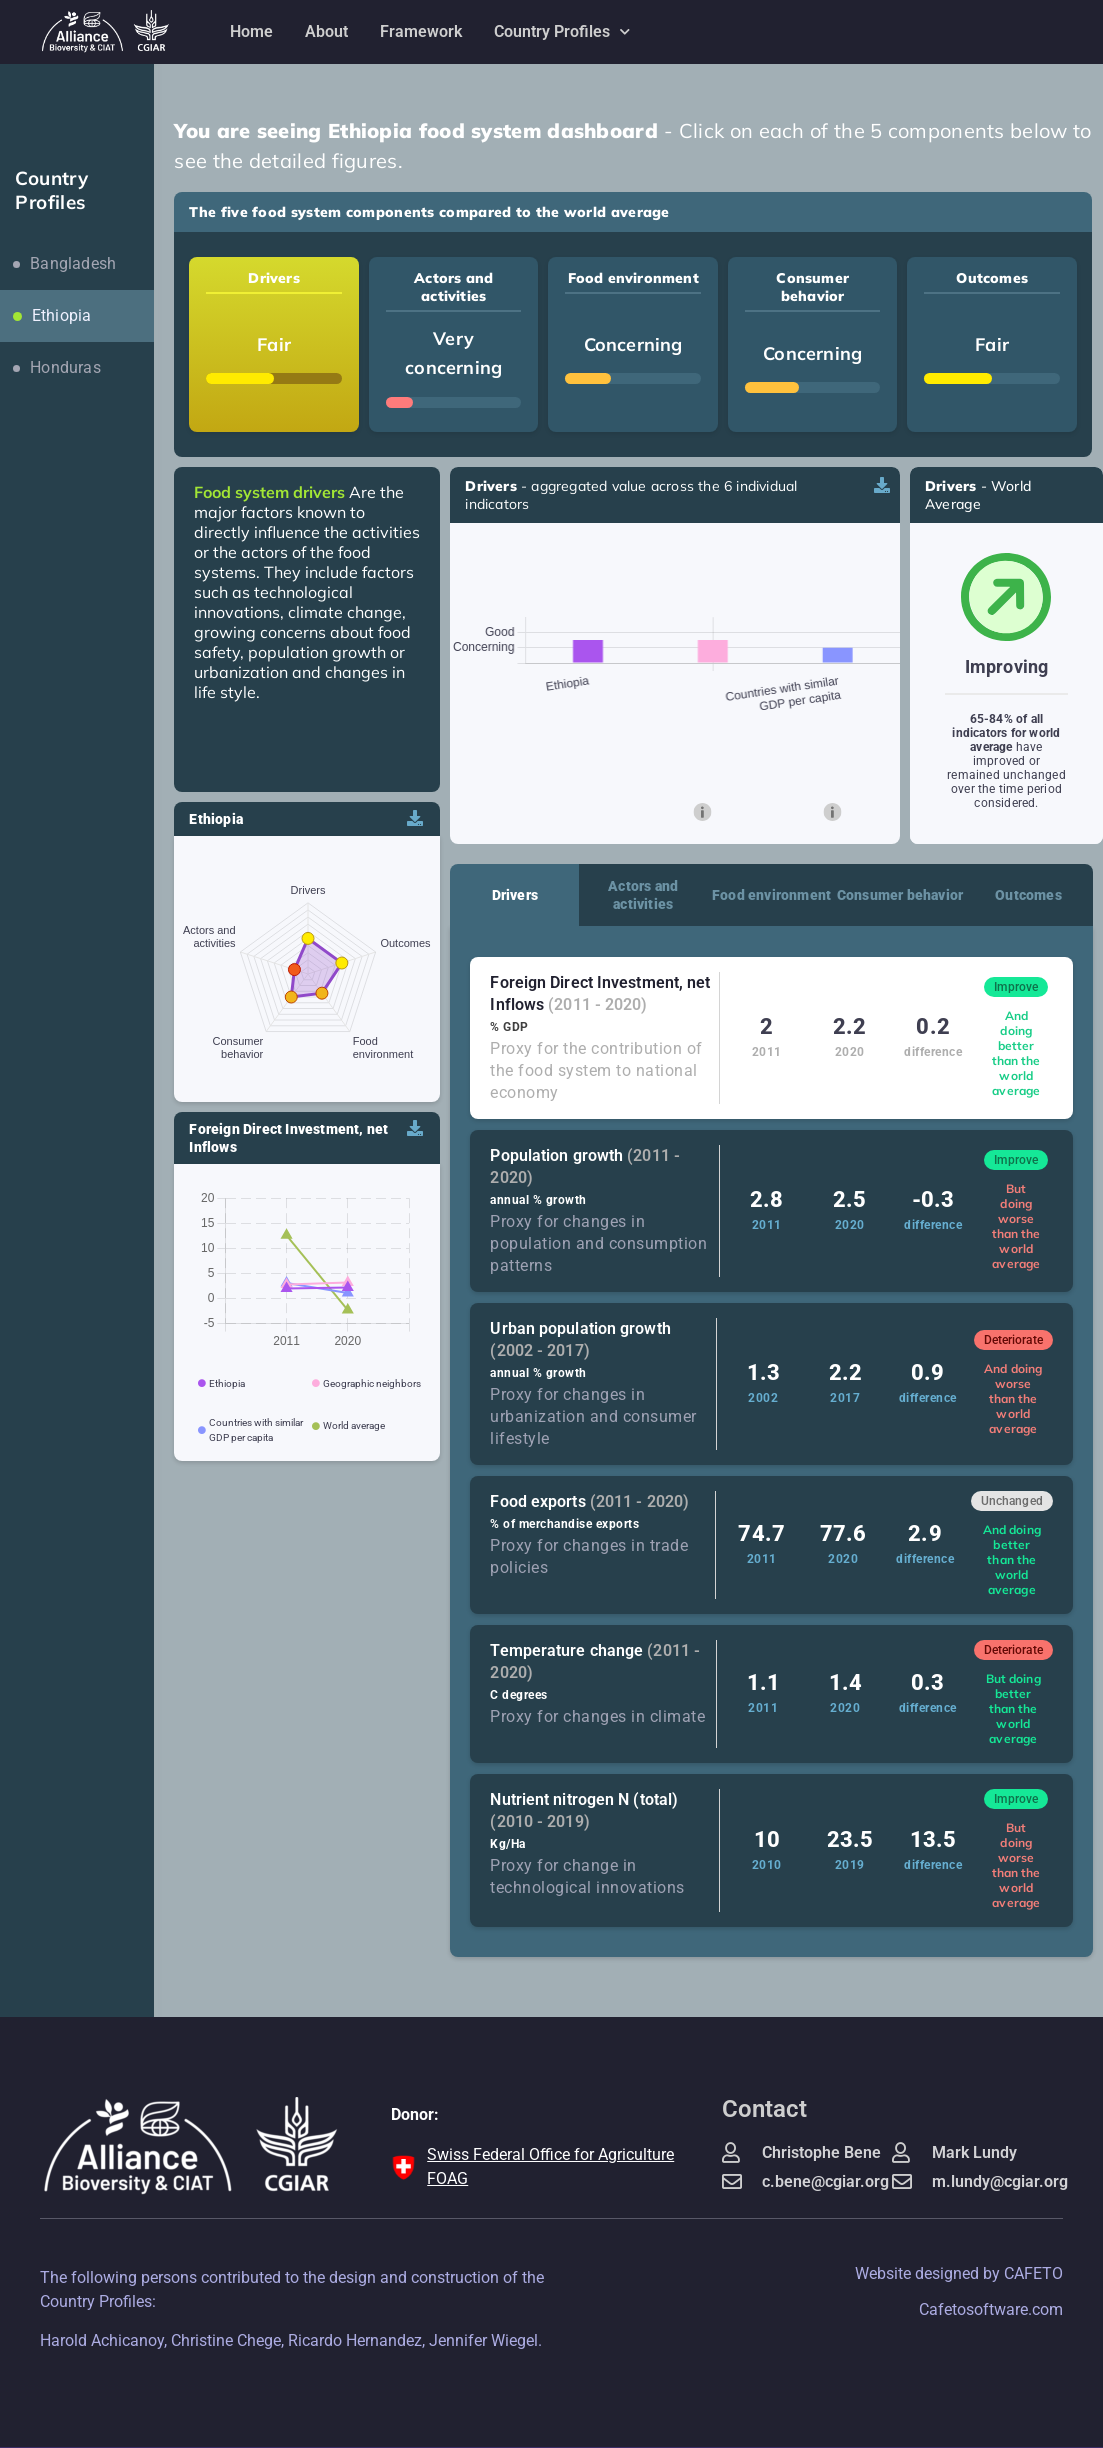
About (326, 31)
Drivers (515, 895)
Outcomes (1028, 895)
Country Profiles (562, 31)
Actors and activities (643, 895)
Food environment (771, 895)
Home (251, 31)
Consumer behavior (900, 895)
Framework (421, 31)
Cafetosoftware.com (991, 2309)
